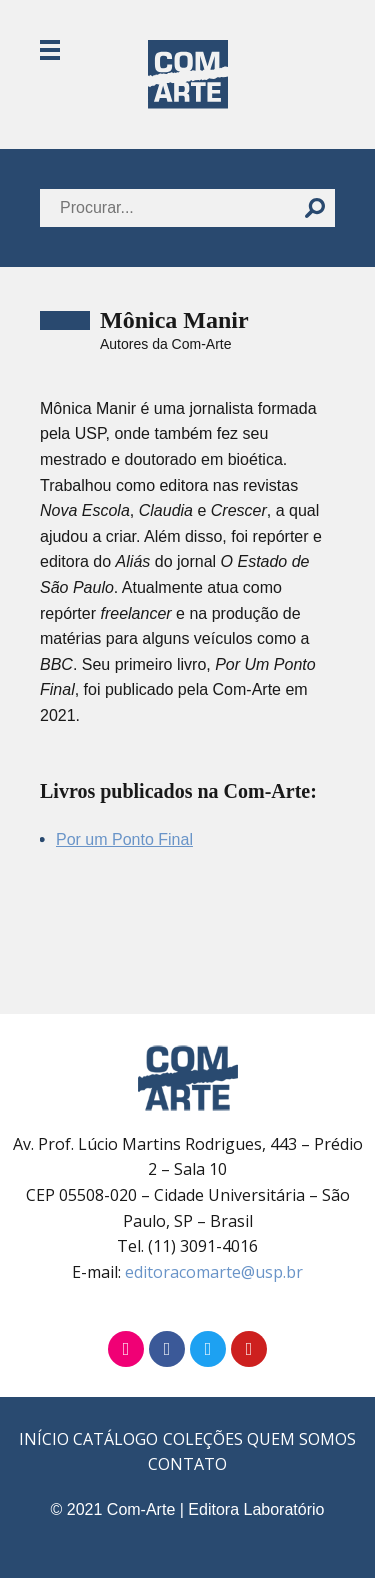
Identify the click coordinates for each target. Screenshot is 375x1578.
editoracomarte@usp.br (214, 1272)
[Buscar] (315, 208)
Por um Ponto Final (124, 839)
